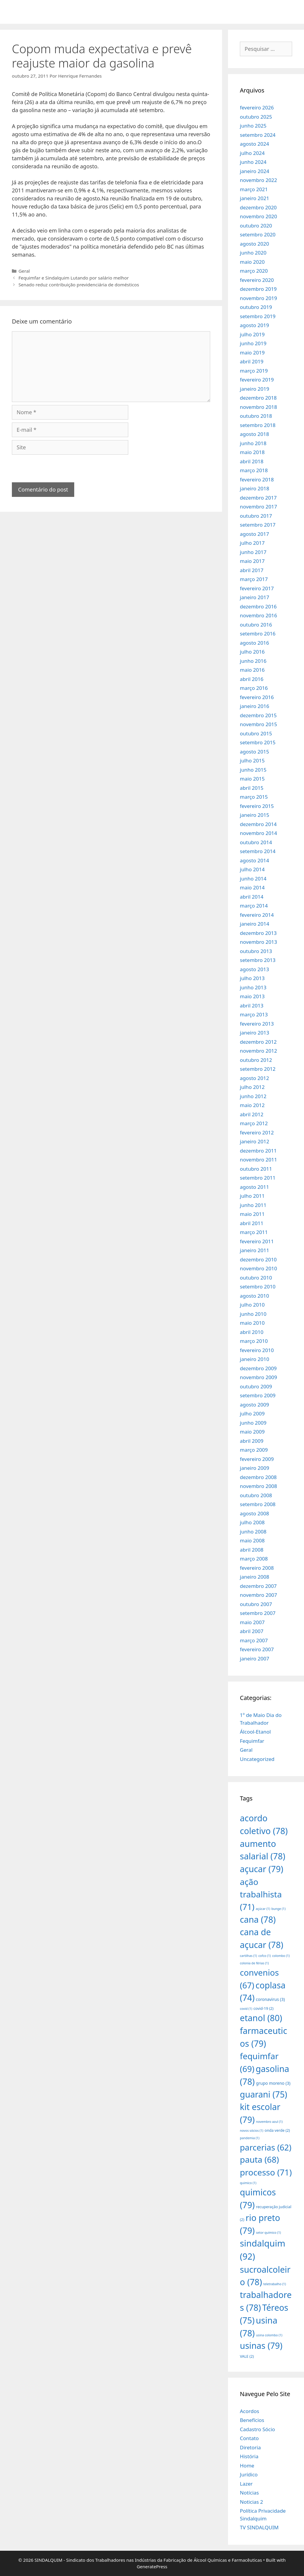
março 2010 (254, 1341)
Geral (24, 271)
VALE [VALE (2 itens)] (247, 2356)
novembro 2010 (258, 1268)
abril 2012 (251, 1114)
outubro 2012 (256, 1060)
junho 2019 (253, 343)
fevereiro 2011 (257, 1241)
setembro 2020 (258, 234)
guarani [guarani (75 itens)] (263, 2094)
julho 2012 (252, 1087)
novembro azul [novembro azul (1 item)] (269, 2122)
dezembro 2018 (258, 397)
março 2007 (254, 1640)
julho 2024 (252, 153)
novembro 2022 (258, 180)
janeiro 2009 (254, 1467)
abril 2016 (251, 679)
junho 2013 (253, 987)
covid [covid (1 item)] (246, 2009)
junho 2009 (253, 1422)
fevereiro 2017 (257, 588)
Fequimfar (252, 1740)
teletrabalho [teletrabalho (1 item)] (274, 2284)
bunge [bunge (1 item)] (278, 1909)
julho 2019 (252, 334)
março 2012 (254, 1123)
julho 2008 (252, 1522)
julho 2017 (252, 542)
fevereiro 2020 (257, 280)
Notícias (249, 2492)
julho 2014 (252, 869)
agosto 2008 (254, 1513)
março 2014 (254, 905)
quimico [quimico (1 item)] (248, 2183)
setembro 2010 (258, 1286)
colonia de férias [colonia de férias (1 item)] (254, 1963)
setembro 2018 (258, 425)
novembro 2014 (258, 833)
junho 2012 (253, 1096)
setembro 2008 (258, 1504)
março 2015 (254, 796)
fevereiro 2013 (257, 1023)
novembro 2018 (258, 407)
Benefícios (252, 2420)
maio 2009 (252, 1431)
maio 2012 (252, 1105)
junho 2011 (253, 1205)
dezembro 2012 (258, 1041)
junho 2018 (253, 443)
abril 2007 (251, 1631)
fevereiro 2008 (257, 1567)
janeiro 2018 (254, 488)
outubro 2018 (256, 415)
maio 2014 (252, 887)
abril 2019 (251, 361)
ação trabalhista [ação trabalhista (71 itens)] (261, 1894)
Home (247, 2465)
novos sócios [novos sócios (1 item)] (251, 2130)
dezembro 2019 (258, 288)
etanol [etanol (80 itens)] (261, 2018)
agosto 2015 (254, 751)
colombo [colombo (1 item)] (281, 1956)
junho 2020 (253, 252)
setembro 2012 (258, 1068)
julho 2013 (252, 978)
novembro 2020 (258, 216)
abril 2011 (251, 1223)
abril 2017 (251, 570)
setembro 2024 (258, 134)
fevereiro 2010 (257, 1350)
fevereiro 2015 (257, 806)
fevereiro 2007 (257, 1649)
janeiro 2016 (254, 706)
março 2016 (254, 688)
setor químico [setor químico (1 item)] (268, 2232)
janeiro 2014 (254, 923)
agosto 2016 (254, 642)
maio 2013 (252, 996)
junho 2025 (253, 125)
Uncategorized (257, 1759)
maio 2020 (252, 261)
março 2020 (254, 270)
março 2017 (254, 579)
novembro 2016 (258, 615)
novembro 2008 (258, 1486)
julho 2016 (252, 651)
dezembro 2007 (258, 1586)
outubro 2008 (256, 1495)
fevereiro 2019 (257, 379)
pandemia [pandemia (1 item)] (249, 2138)
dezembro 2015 (258, 715)
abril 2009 (251, 1440)
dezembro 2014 (258, 824)
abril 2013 (251, 1005)
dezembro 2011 (258, 1150)
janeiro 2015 (254, 814)
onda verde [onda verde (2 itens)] (277, 2130)
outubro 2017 (256, 515)
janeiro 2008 (254, 1576)
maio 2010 (252, 1322)
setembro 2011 (258, 1177)
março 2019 (254, 370)
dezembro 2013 (258, 933)
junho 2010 (253, 1313)
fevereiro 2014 (257, 914)
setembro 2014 (258, 851)
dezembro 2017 (258, 497)
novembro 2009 (258, 1377)
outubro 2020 (256, 225)
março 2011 (254, 1232)
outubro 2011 (256, 1168)
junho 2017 (253, 552)
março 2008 (254, 1558)
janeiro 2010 (254, 1359)
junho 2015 (253, 769)
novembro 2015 (258, 724)
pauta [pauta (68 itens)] (259, 2159)
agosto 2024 (254, 143)
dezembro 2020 (258, 207)
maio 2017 (252, 561)
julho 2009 (252, 1413)
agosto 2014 (254, 860)
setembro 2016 (258, 633)
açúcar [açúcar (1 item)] (263, 1909)
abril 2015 (251, 787)
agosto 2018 (254, 434)
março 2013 (254, 1014)
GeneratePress (152, 2566)
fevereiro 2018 (257, 479)
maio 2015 (252, 778)
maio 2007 (252, 1622)
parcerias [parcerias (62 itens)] (266, 2147)
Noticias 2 (251, 2501)
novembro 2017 (258, 506)
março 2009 (254, 1449)
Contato (249, 2438)
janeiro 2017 (254, 597)
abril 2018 (251, 461)
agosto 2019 (254, 325)
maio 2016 (252, 669)
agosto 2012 (254, 1078)
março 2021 (254, 189)
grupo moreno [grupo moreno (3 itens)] (273, 2083)
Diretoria (250, 2447)
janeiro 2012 (254, 1141)
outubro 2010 (256, 1277)
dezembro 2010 (258, 1259)
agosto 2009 (254, 1404)
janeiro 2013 (254, 1032)
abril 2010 (251, 1332)
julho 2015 (252, 760)
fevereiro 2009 (257, 1459)
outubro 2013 (256, 951)
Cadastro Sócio (257, 2429)
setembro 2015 (258, 742)
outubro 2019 (256, 307)
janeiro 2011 (254, 1250)
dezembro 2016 (258, 606)
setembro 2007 (258, 1613)
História (249, 2456)
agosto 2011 (254, 1186)
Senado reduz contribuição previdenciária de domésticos (78, 285)
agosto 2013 (254, 969)
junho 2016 (253, 660)
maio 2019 (252, 352)
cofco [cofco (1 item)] (264, 1956)
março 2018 (254, 470)
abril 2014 (251, 896)
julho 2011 (252, 1195)
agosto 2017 (254, 533)
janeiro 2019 (254, 388)
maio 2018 (252, 452)
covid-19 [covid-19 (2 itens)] (264, 2008)
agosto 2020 (254, 243)
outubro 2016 (256, 624)
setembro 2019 (258, 316)
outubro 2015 (256, 733)
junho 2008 (253, 1531)
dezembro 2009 (258, 1368)
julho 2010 (252, 1304)
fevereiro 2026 (257, 107)
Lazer (246, 2483)
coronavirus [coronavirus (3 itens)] (270, 1999)
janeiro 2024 (254, 171)
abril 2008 (251, 1549)
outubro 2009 (256, 1386)
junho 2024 (253, 161)
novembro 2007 (258, 1594)
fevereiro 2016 (257, 697)
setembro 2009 (258, 1395)
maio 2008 (252, 1540)
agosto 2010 (254, 1295)
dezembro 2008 (258, 1477)
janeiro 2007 (254, 1658)
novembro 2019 (258, 298)
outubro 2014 (256, 842)
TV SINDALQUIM (259, 2527)
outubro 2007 (256, 1604)
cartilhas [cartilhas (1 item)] (248, 1956)
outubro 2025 (256, 116)
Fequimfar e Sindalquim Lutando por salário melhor (73, 278)
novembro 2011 (258, 1159)
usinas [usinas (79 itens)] (261, 2345)
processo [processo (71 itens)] (266, 2172)
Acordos (249, 2411)
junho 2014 (253, 878)
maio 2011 (252, 1214)
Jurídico (249, 2474)
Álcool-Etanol (255, 1731)
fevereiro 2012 (257, 1132)
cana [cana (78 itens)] (258, 1919)
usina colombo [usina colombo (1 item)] (269, 2335)
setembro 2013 (258, 960)
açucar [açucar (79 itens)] (261, 1869)
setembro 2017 (258, 524)
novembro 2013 (258, 941)
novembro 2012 (258, 1050)
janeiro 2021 (254, 198)
